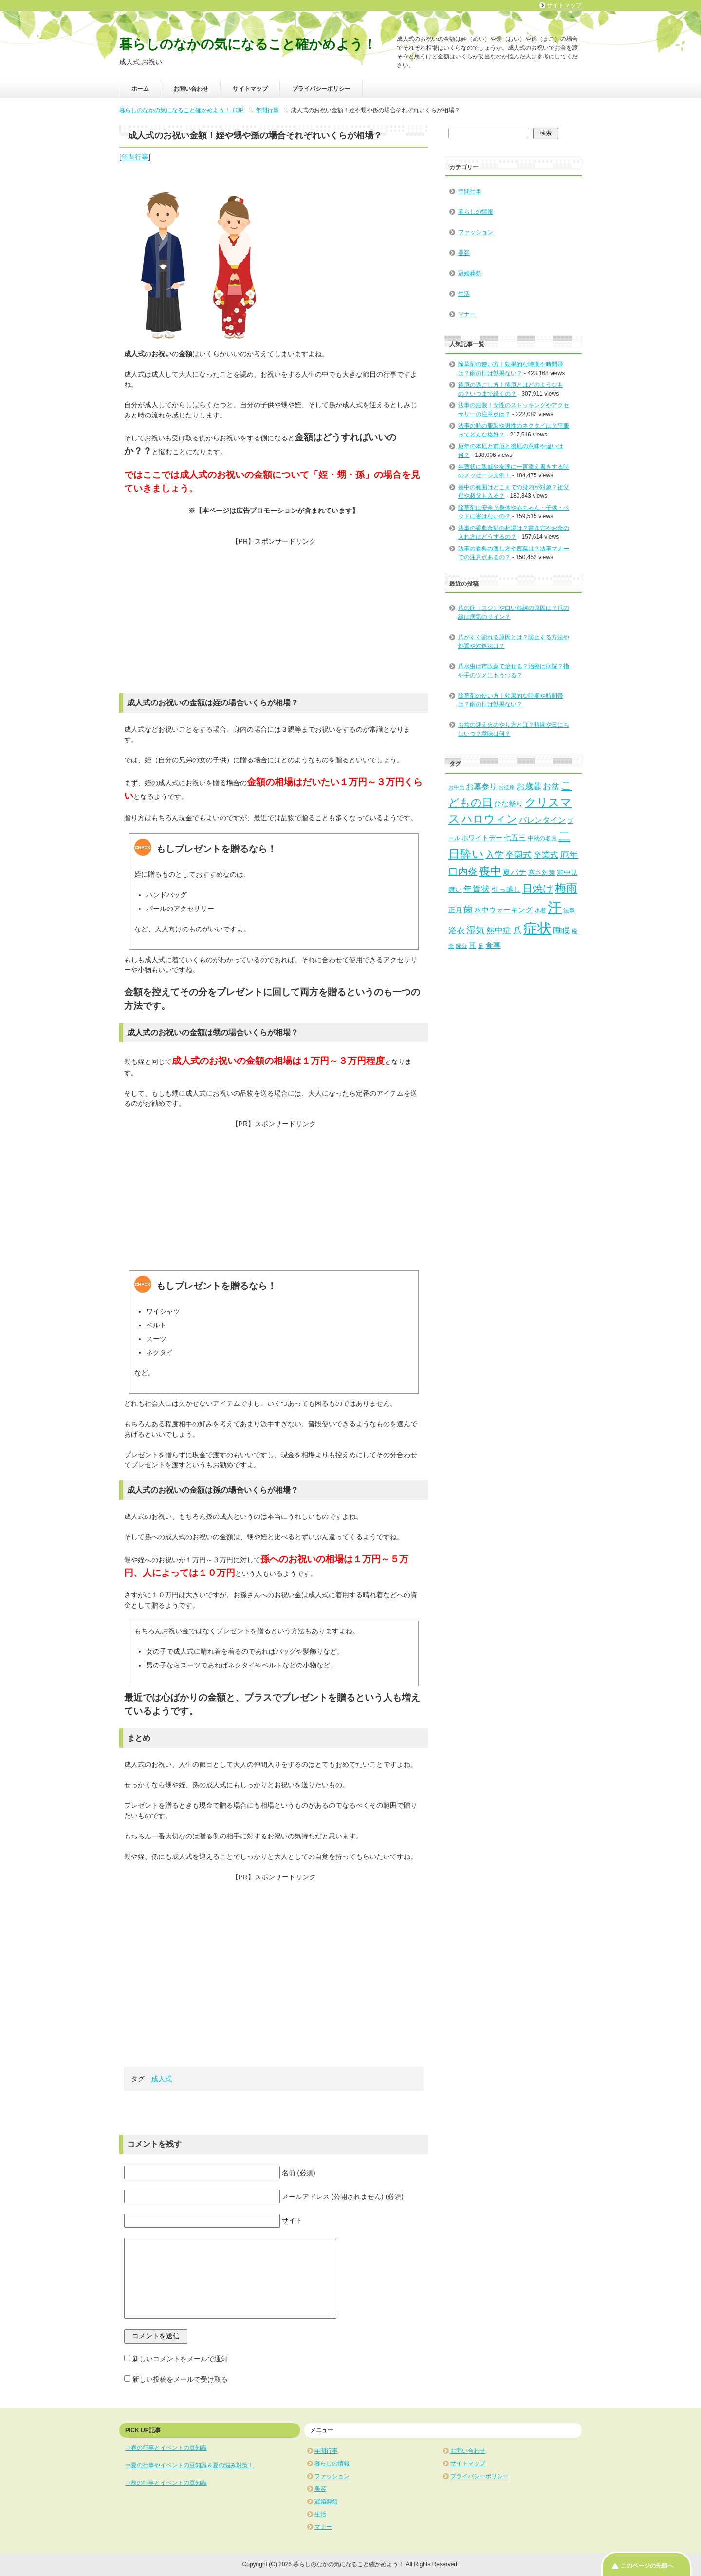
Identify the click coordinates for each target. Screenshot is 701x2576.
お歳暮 (529, 786)
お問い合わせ (190, 88)
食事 (493, 945)
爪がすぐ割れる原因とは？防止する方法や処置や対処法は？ (513, 641)
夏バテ (514, 872)
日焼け (537, 888)
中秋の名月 (542, 838)
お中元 (456, 787)
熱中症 (498, 930)
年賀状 (476, 889)
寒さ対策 (541, 872)
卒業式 (546, 855)
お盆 (551, 786)
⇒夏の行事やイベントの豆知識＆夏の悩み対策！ (189, 2465)
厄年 (569, 855)
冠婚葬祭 (469, 273)
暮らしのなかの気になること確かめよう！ (247, 44)
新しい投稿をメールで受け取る (180, 2379)
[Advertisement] (274, 615)
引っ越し (505, 889)
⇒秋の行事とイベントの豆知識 (166, 2483)
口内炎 (463, 871)
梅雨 (566, 888)
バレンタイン (542, 819)
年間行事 (134, 157)
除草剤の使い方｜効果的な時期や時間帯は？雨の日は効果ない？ (510, 700)
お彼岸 (506, 787)
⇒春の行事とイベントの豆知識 (166, 2447)
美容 (464, 252)
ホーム (140, 88)
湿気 (475, 930)
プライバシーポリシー (321, 88)
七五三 (515, 838)
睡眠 (561, 930)
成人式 (161, 2079)
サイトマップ (250, 88)
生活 (464, 293)
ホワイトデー (481, 838)
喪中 (490, 871)
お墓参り (481, 786)
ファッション (475, 232)
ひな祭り (508, 804)
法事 (569, 910)
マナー (467, 314)
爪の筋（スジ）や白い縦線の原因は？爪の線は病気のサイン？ (513, 612)
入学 (494, 855)
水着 (540, 910)
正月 (455, 910)
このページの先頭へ (647, 2565)
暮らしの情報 (475, 211)
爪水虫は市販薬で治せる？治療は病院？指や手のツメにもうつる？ (513, 671)
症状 (537, 928)
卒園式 (518, 855)
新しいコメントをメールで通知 (180, 2359)
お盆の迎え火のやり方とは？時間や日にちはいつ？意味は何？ (513, 729)
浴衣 (456, 930)
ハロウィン (489, 819)
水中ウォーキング (503, 910)
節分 (461, 946)
